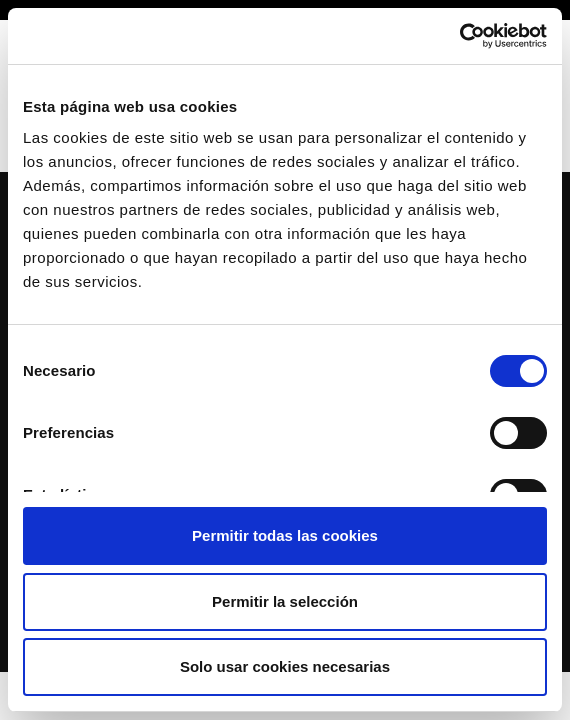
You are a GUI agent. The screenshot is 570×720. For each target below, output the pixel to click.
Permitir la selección (285, 601)
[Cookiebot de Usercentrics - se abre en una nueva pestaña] (459, 36)
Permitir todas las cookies (285, 535)
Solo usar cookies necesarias (285, 666)
